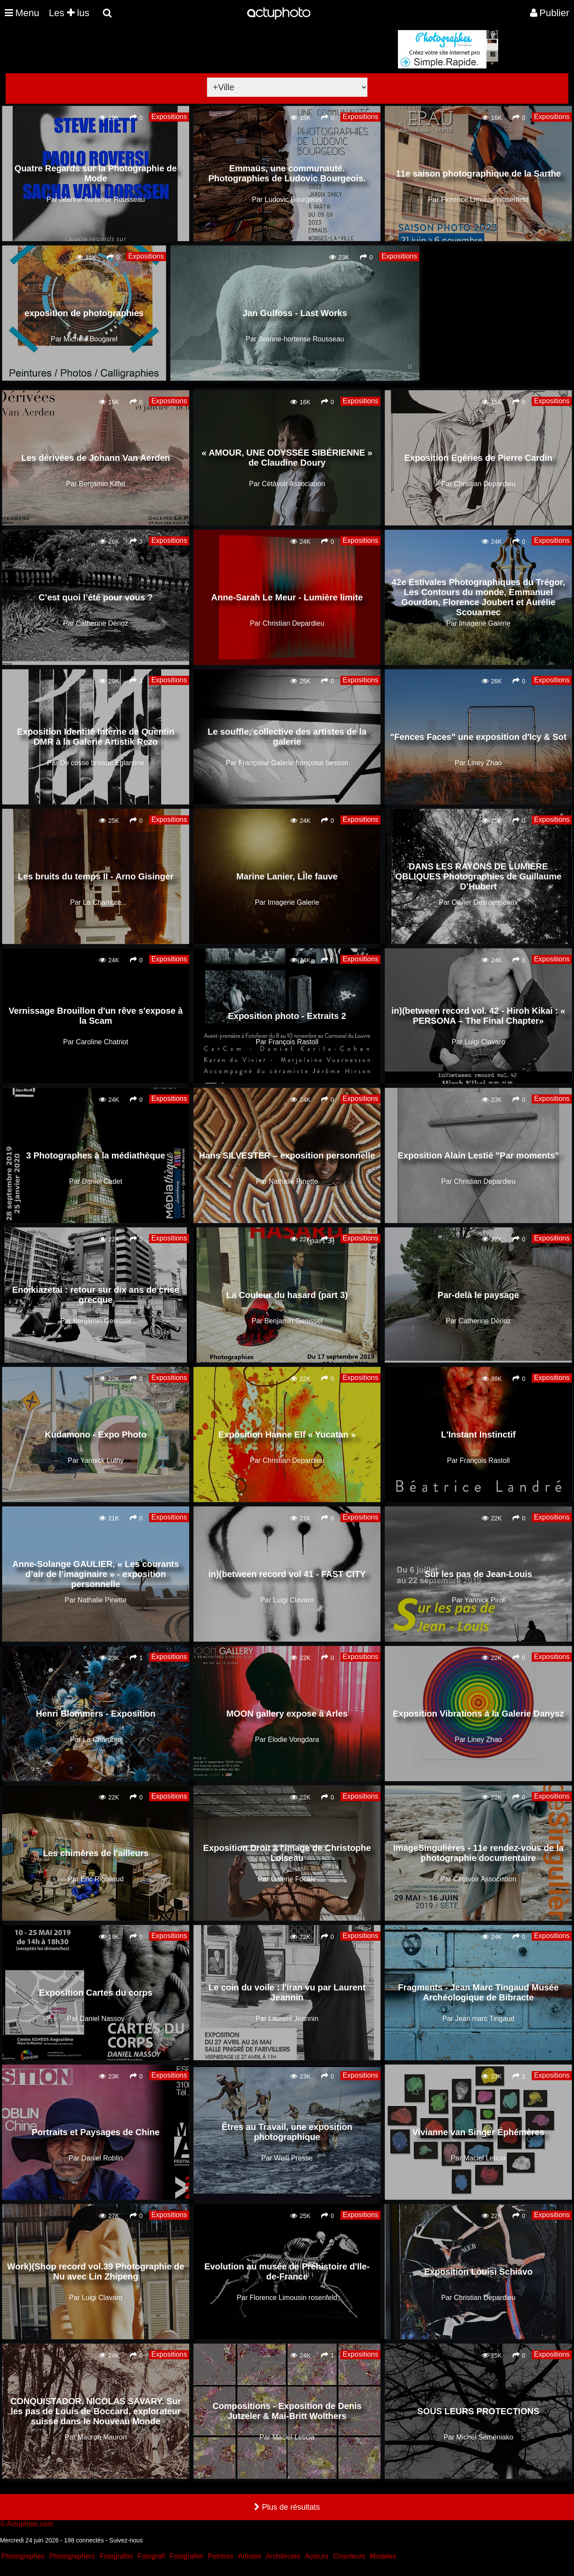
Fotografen (186, 2556)
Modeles (383, 2556)
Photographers (72, 2556)
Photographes (23, 2556)
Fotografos (116, 2556)
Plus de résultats (287, 2507)
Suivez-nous (126, 2540)
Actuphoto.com (30, 2524)
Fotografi (151, 2556)
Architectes (283, 2556)
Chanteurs (349, 2556)
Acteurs (316, 2556)
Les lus (69, 12)
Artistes (249, 2556)
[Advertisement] (234, 91)
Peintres (221, 2556)
